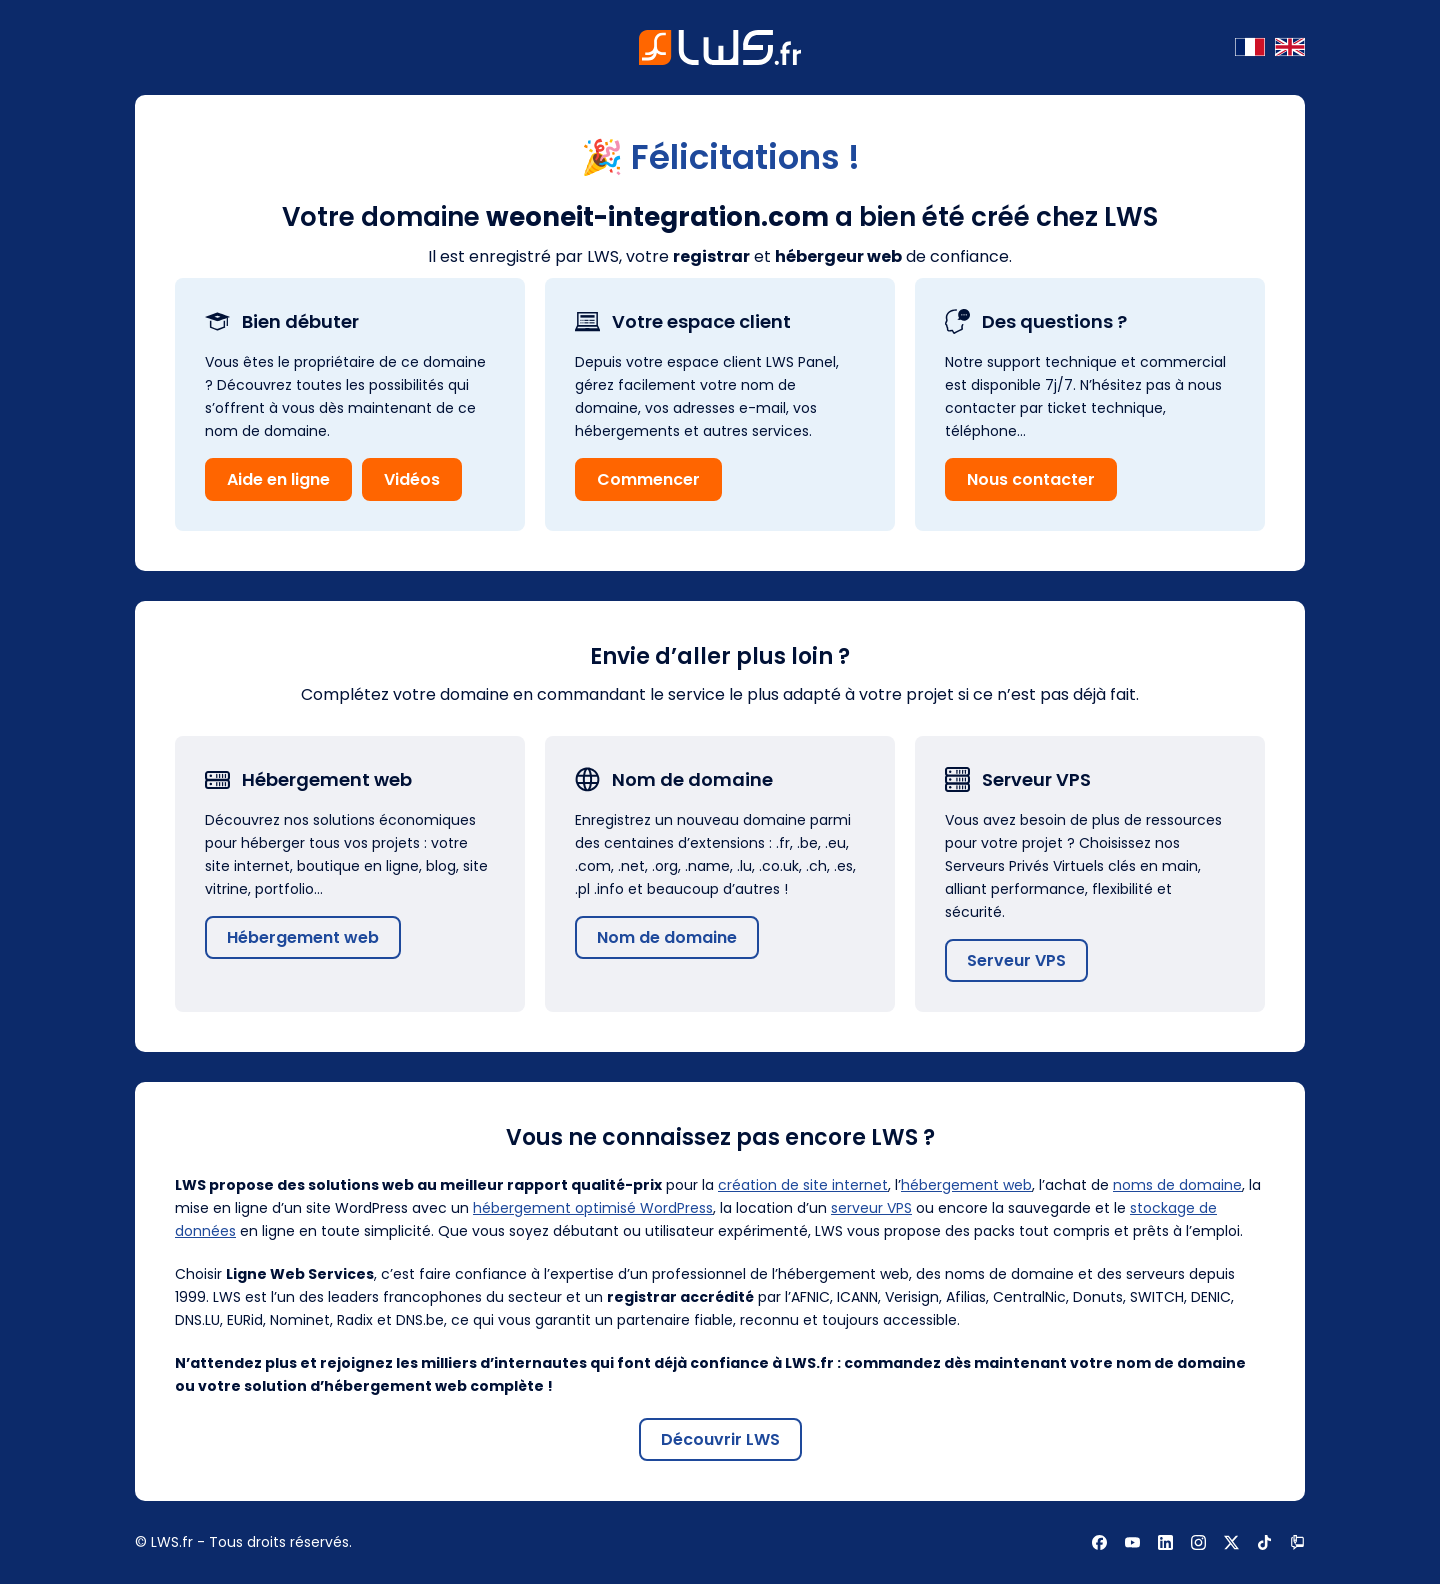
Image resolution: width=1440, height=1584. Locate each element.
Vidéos (412, 479)
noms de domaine (1177, 1185)
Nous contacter (1031, 479)
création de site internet (803, 1185)
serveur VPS (871, 1208)
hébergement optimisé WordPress (593, 1208)
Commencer (648, 479)
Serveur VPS (1016, 960)
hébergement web (966, 1185)
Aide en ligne (278, 479)
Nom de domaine (667, 937)
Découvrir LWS (720, 1439)
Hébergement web (303, 937)
